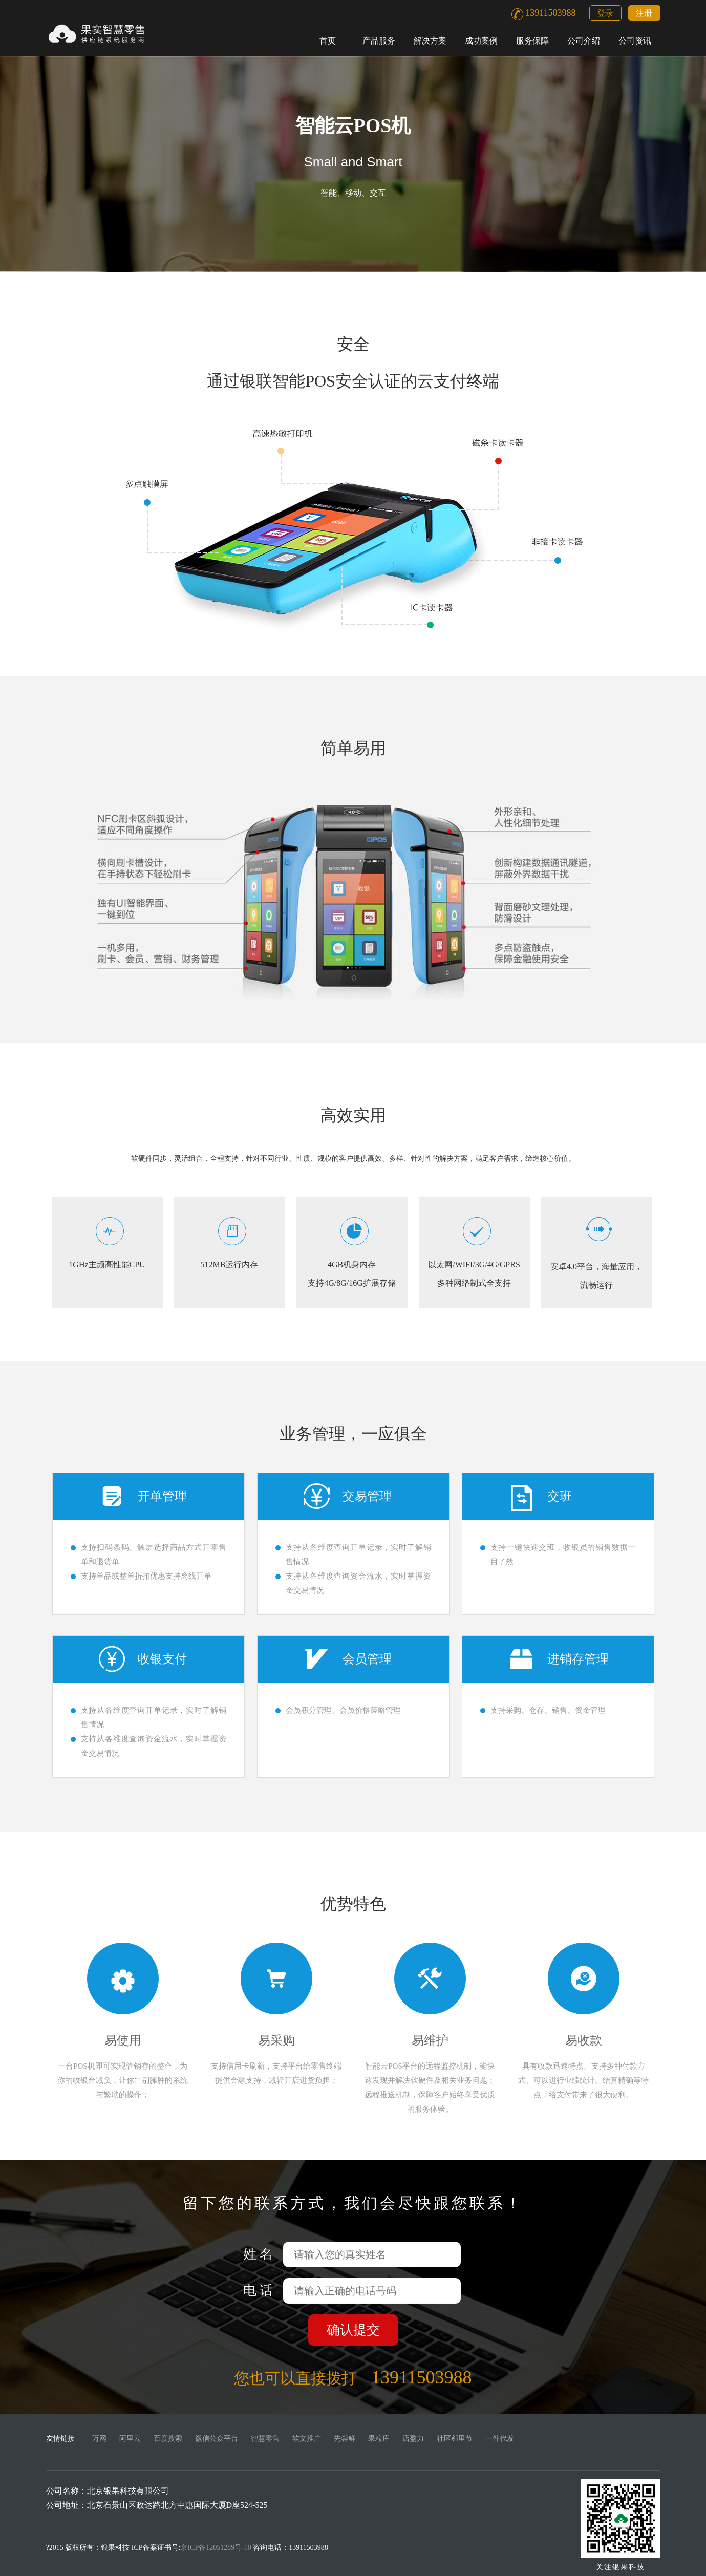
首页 (327, 40)
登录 (605, 13)
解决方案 (430, 40)
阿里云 (130, 2438)
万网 (99, 2438)
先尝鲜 (344, 2438)
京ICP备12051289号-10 (215, 2547)
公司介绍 (583, 40)
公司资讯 (634, 40)
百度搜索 (168, 2438)
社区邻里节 (455, 2438)
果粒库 (379, 2438)
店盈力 (413, 2438)
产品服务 (378, 40)
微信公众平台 (216, 2438)
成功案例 (481, 40)
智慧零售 (265, 2438)
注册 (644, 13)
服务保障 (532, 40)
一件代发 (499, 2438)
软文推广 (306, 2438)
